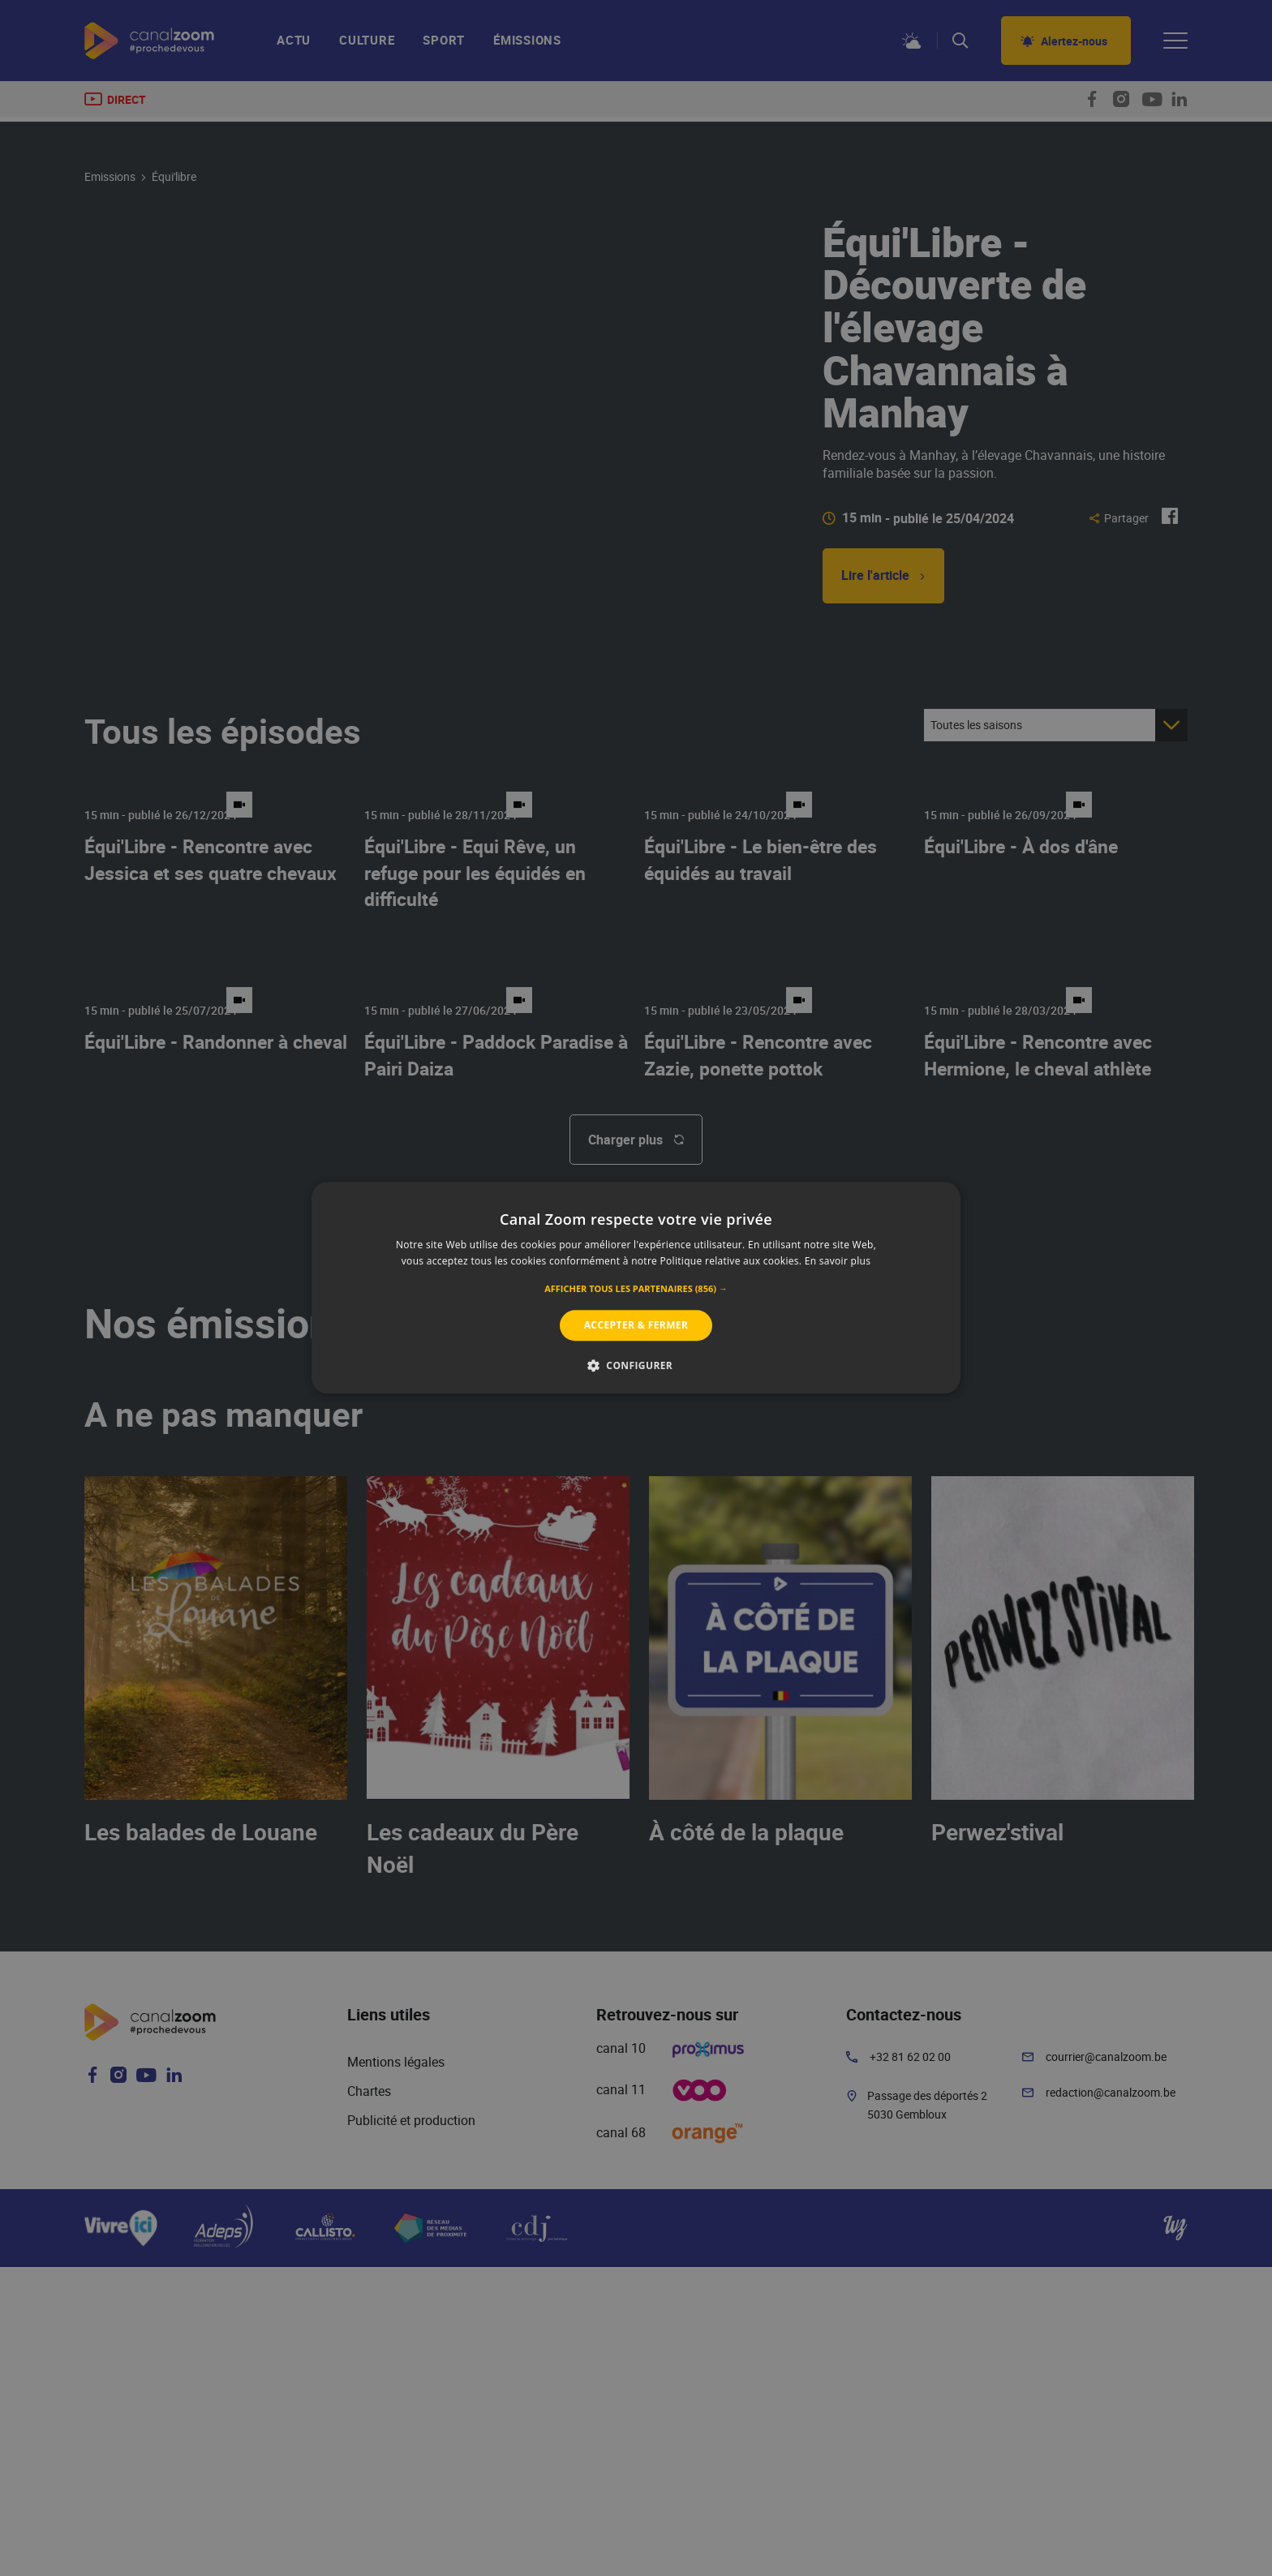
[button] (636, 1289)
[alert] (636, 1288)
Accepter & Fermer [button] (636, 1325)
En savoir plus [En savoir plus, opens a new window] (837, 1262)
